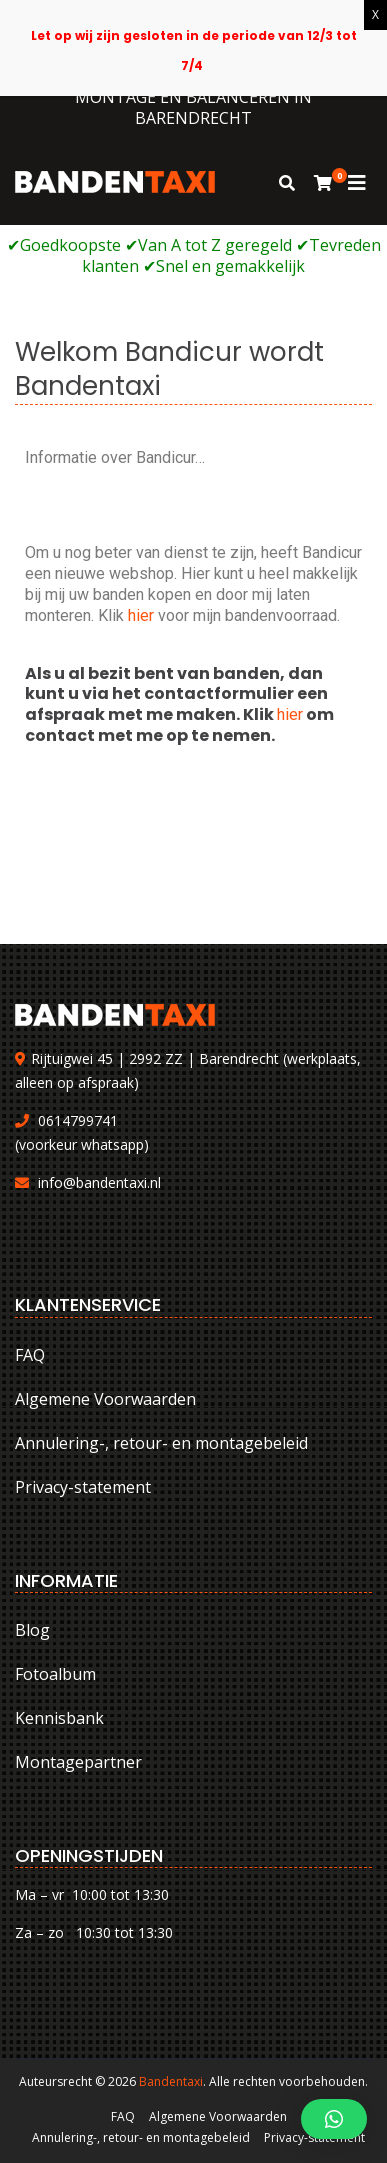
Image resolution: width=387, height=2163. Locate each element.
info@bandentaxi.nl (99, 1182)
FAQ (30, 1355)
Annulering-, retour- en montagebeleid (161, 1443)
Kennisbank (59, 1718)
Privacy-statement (83, 1487)
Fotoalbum (55, 1674)
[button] (334, 2119)
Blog (32, 1630)
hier (143, 615)
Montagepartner (78, 1762)
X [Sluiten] (375, 14)
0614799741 (78, 1120)
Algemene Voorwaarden (105, 1399)
